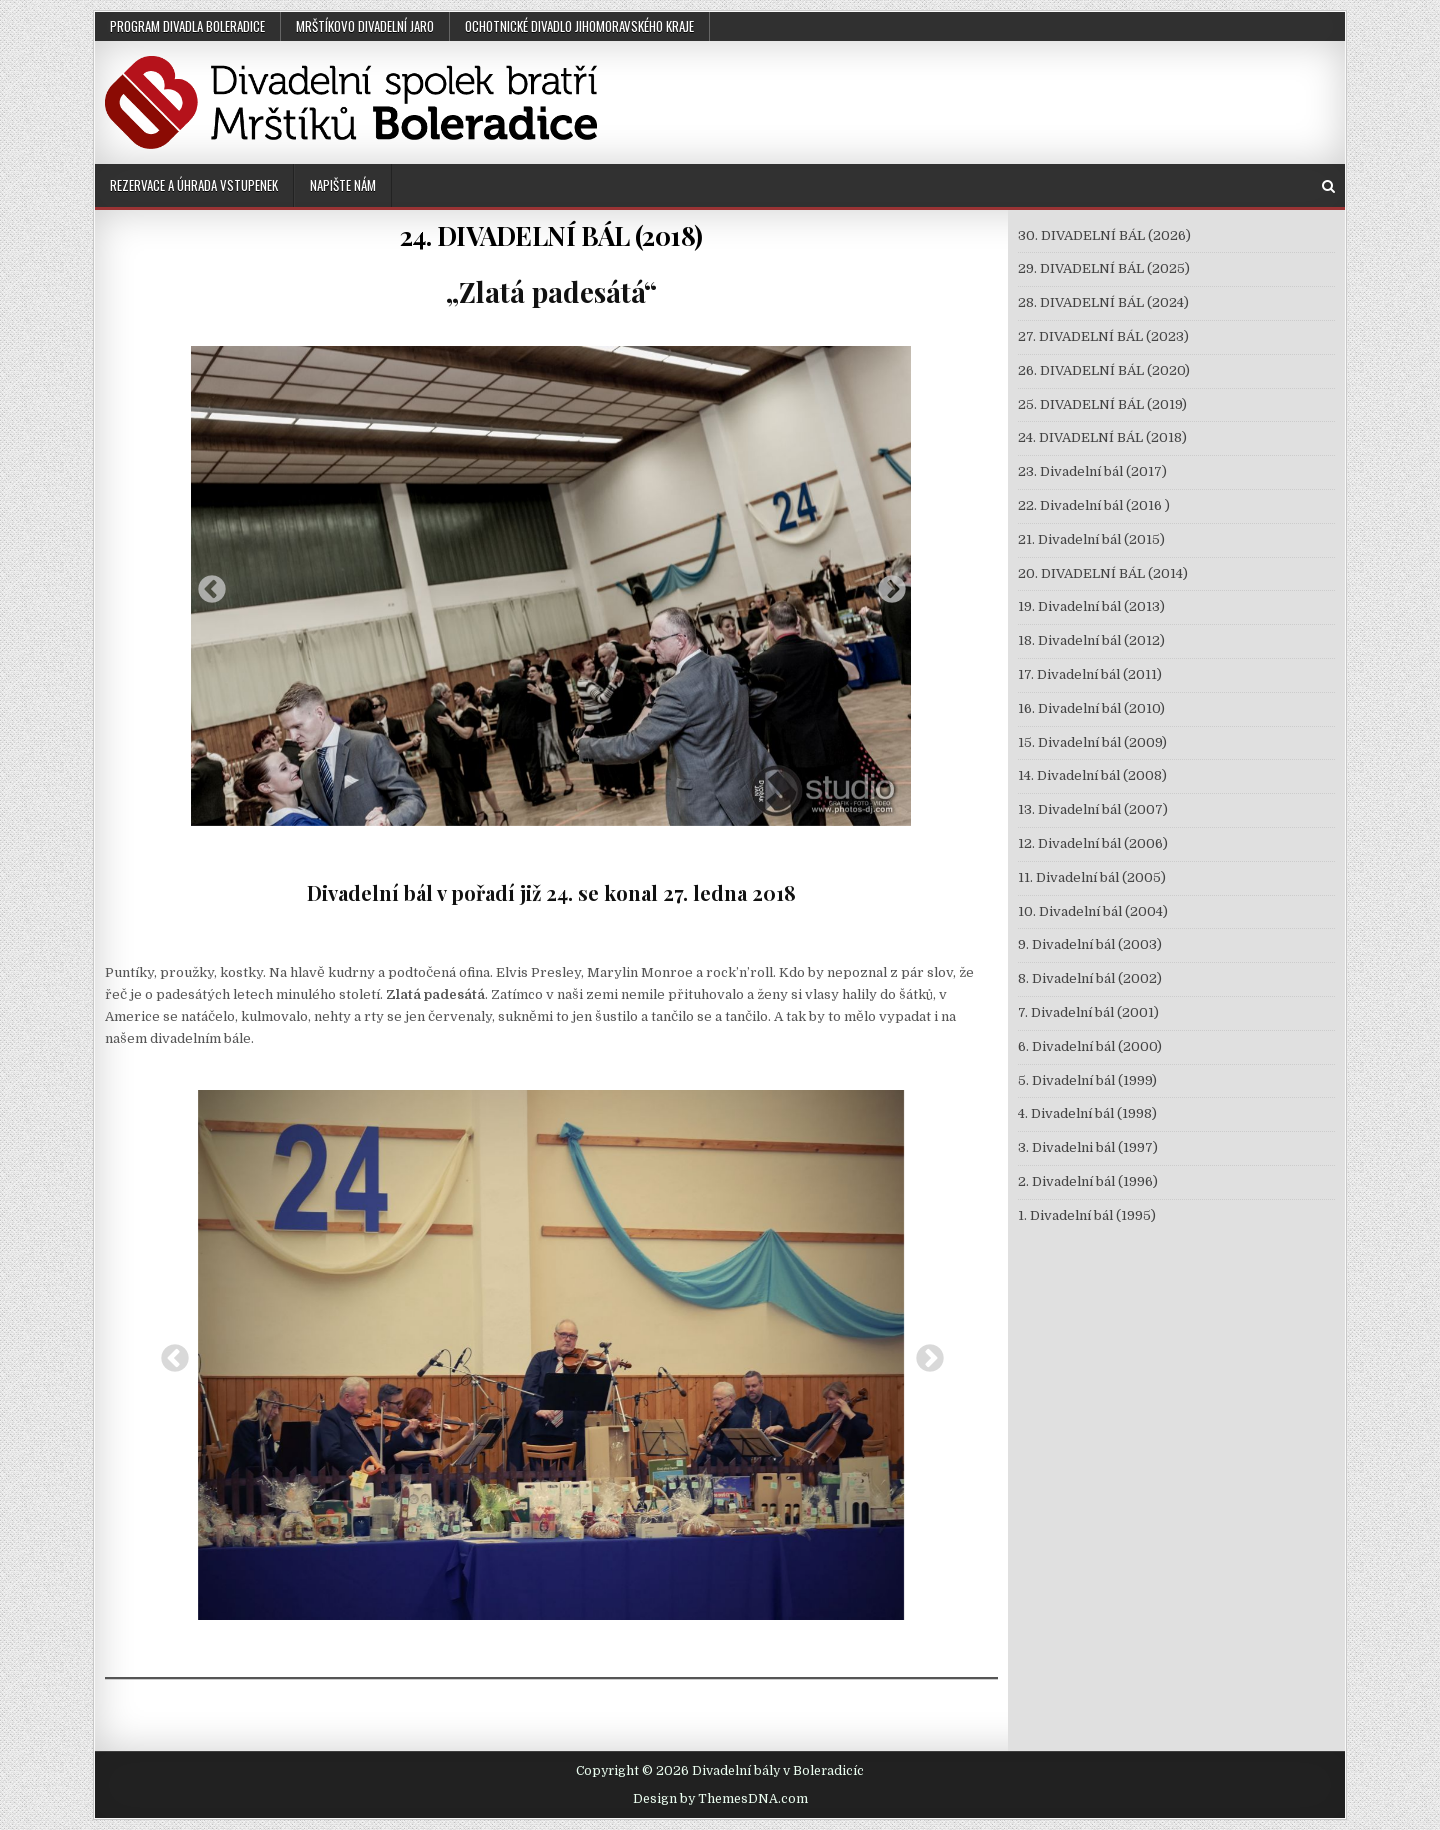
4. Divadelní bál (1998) (1087, 1113)
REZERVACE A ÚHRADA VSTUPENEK (194, 185)
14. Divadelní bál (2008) (1092, 775)
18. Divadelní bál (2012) (1091, 640)
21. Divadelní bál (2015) (1091, 539)
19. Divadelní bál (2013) (1091, 606)
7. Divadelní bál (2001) (1088, 1012)
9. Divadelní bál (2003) (1090, 944)
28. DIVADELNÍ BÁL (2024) (1103, 302)
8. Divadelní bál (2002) (1090, 978)
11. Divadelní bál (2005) (1092, 877)
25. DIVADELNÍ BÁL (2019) (1102, 404)
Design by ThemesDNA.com (720, 1799)
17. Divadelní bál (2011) (1090, 674)
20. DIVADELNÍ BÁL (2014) (1103, 573)
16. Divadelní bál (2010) (1091, 708)
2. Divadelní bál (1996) (1088, 1181)
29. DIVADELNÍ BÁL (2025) (1104, 268)
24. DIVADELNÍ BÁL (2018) (551, 235)
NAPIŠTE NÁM (343, 185)
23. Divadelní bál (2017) (1092, 471)
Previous (206, 584)
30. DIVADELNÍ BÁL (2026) (1104, 235)
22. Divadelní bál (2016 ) (1094, 505)
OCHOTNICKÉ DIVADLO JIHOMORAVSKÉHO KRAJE (579, 26)
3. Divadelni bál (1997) (1088, 1147)
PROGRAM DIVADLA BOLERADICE (187, 26)
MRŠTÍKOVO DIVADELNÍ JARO (365, 26)
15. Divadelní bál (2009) (1092, 742)
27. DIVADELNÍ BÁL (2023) (1103, 336)
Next (886, 584)
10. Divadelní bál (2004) (1093, 911)
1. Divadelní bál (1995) (1087, 1215)
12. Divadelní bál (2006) (1093, 843)
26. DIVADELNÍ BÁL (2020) (1104, 370)
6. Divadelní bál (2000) (1090, 1046)
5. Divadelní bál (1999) (1087, 1080)
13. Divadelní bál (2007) (1093, 809)
